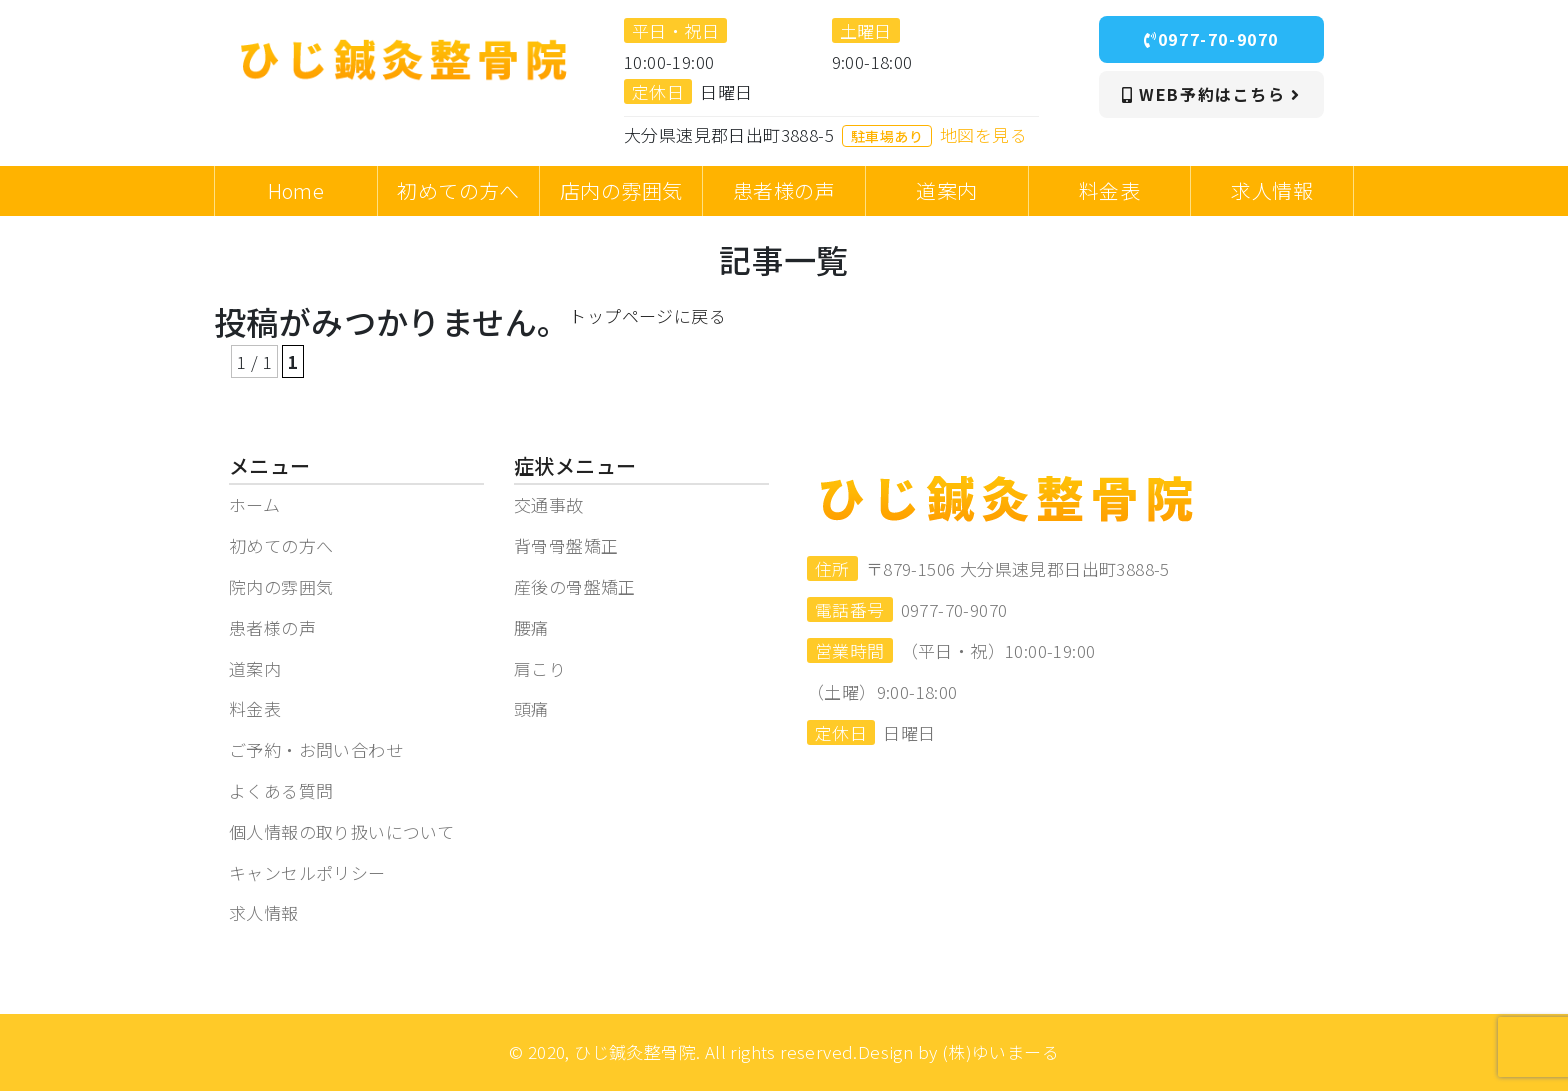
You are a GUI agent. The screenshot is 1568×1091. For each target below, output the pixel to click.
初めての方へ (281, 545)
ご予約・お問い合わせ (316, 749)
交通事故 (549, 504)
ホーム (254, 504)
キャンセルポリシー (307, 872)
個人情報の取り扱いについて (341, 831)
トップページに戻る (647, 315)
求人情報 (264, 912)
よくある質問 (281, 790)
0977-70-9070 (1211, 39)
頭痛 (531, 708)
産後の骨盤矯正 (575, 586)
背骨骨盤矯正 (566, 545)
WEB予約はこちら (1211, 94)
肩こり (540, 668)
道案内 (255, 668)
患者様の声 (272, 627)
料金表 (255, 708)
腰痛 (531, 627)
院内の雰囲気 (281, 586)
